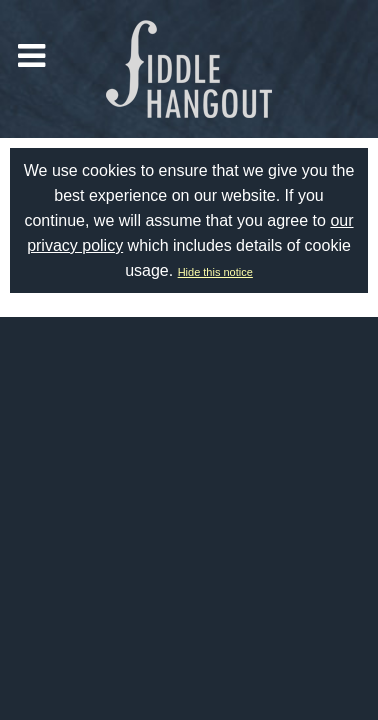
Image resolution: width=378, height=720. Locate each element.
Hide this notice (215, 272)
